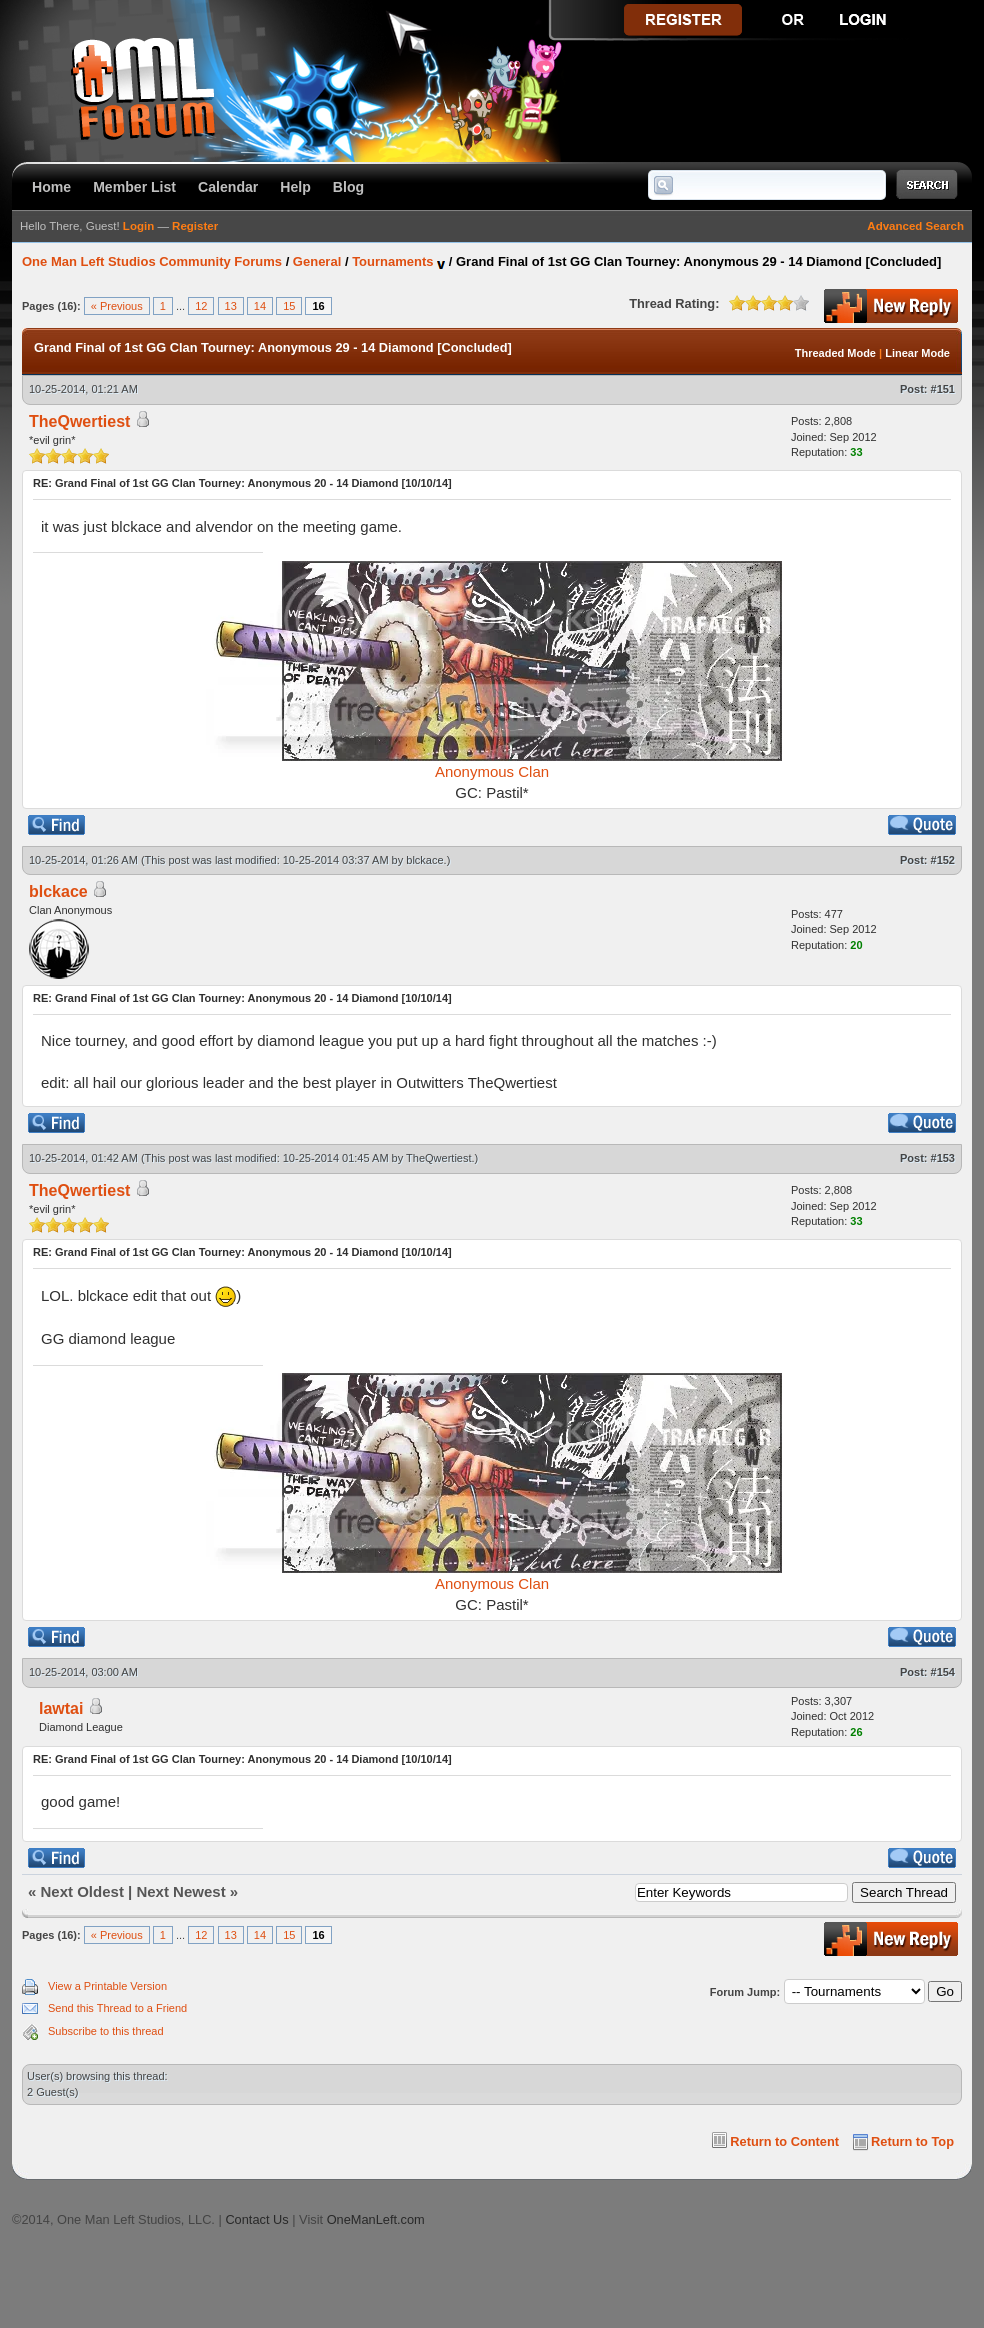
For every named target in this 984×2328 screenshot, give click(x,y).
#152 (943, 860)
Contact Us (256, 2219)
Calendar (228, 187)
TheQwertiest (438, 1158)
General (317, 261)
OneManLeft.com (376, 2219)
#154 (943, 1672)
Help (295, 187)
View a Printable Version (107, 1986)
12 (201, 306)
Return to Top (912, 2141)
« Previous (117, 306)
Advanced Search (915, 226)
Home (51, 187)
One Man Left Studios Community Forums (152, 261)
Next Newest (180, 1891)
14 (260, 306)
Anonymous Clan (492, 771)
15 (289, 306)
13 (231, 306)
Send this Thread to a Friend (117, 2008)
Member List (134, 187)
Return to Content (784, 2141)
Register (195, 226)
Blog (348, 187)
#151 (943, 389)
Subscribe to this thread (106, 2031)
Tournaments (392, 261)
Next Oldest (82, 1891)
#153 (943, 1158)
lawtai (61, 1708)
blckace (424, 860)
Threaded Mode (835, 353)
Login (138, 226)
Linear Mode (917, 353)
